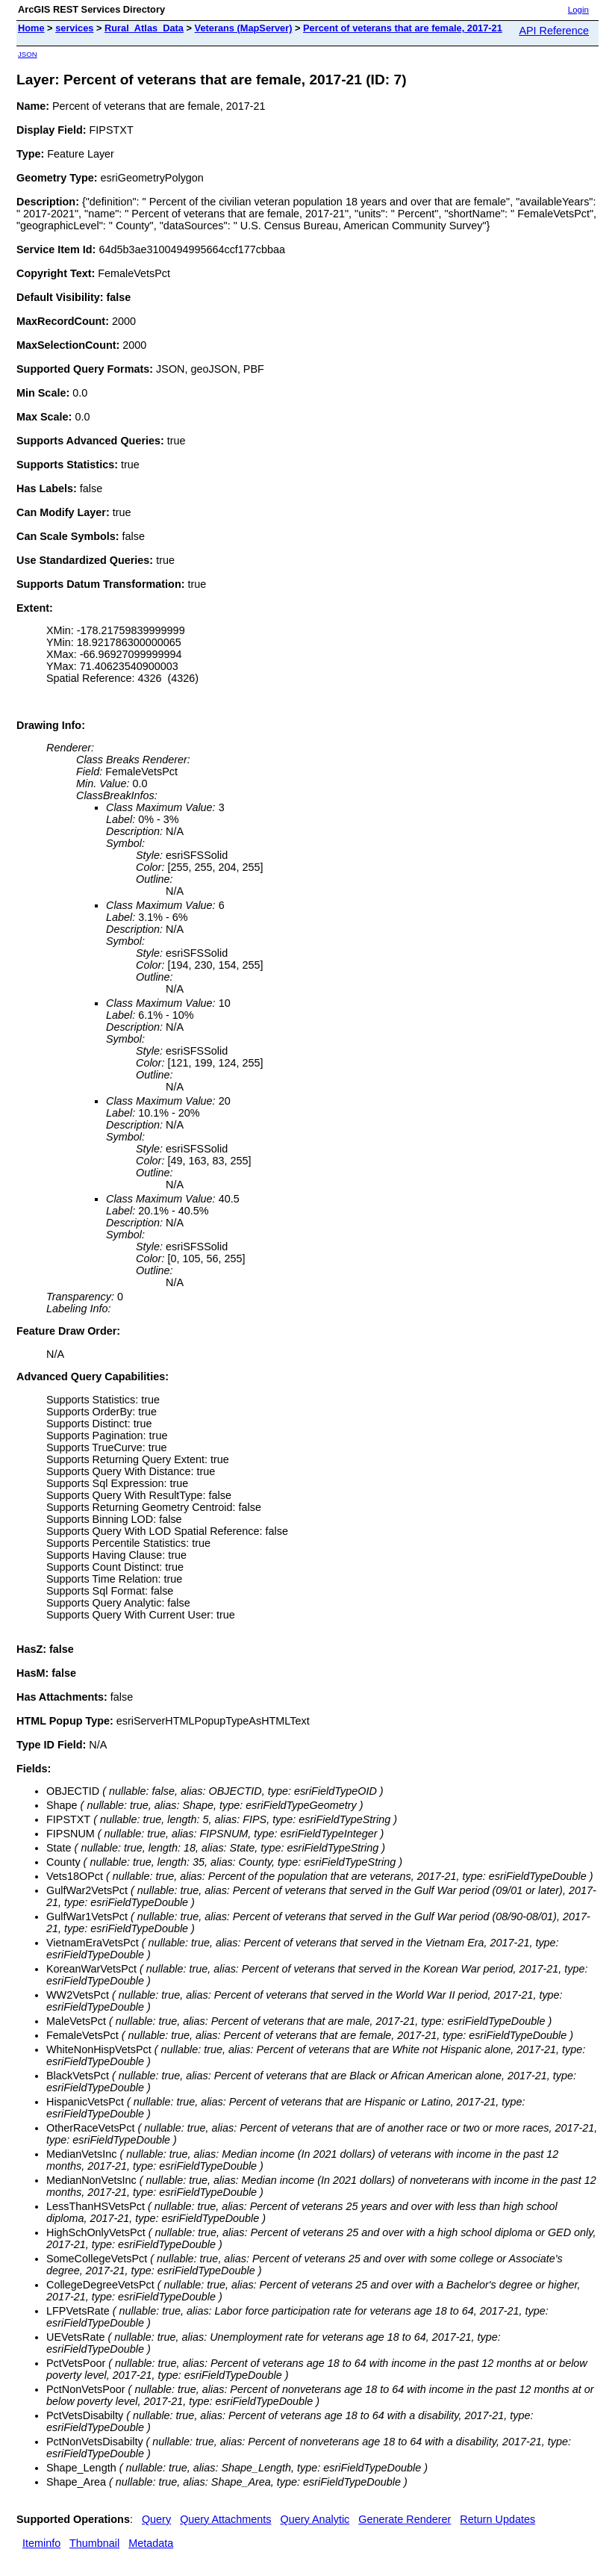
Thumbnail (94, 2543)
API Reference (554, 31)
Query (156, 2519)
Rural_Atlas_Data (144, 28)
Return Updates (497, 2519)
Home (31, 28)
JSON (27, 54)
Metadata (150, 2543)
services (74, 28)
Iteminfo (41, 2543)
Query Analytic (315, 2519)
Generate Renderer (404, 2519)
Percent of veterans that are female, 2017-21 (402, 28)
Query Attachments (225, 2519)
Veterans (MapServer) (244, 28)
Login (578, 9)
